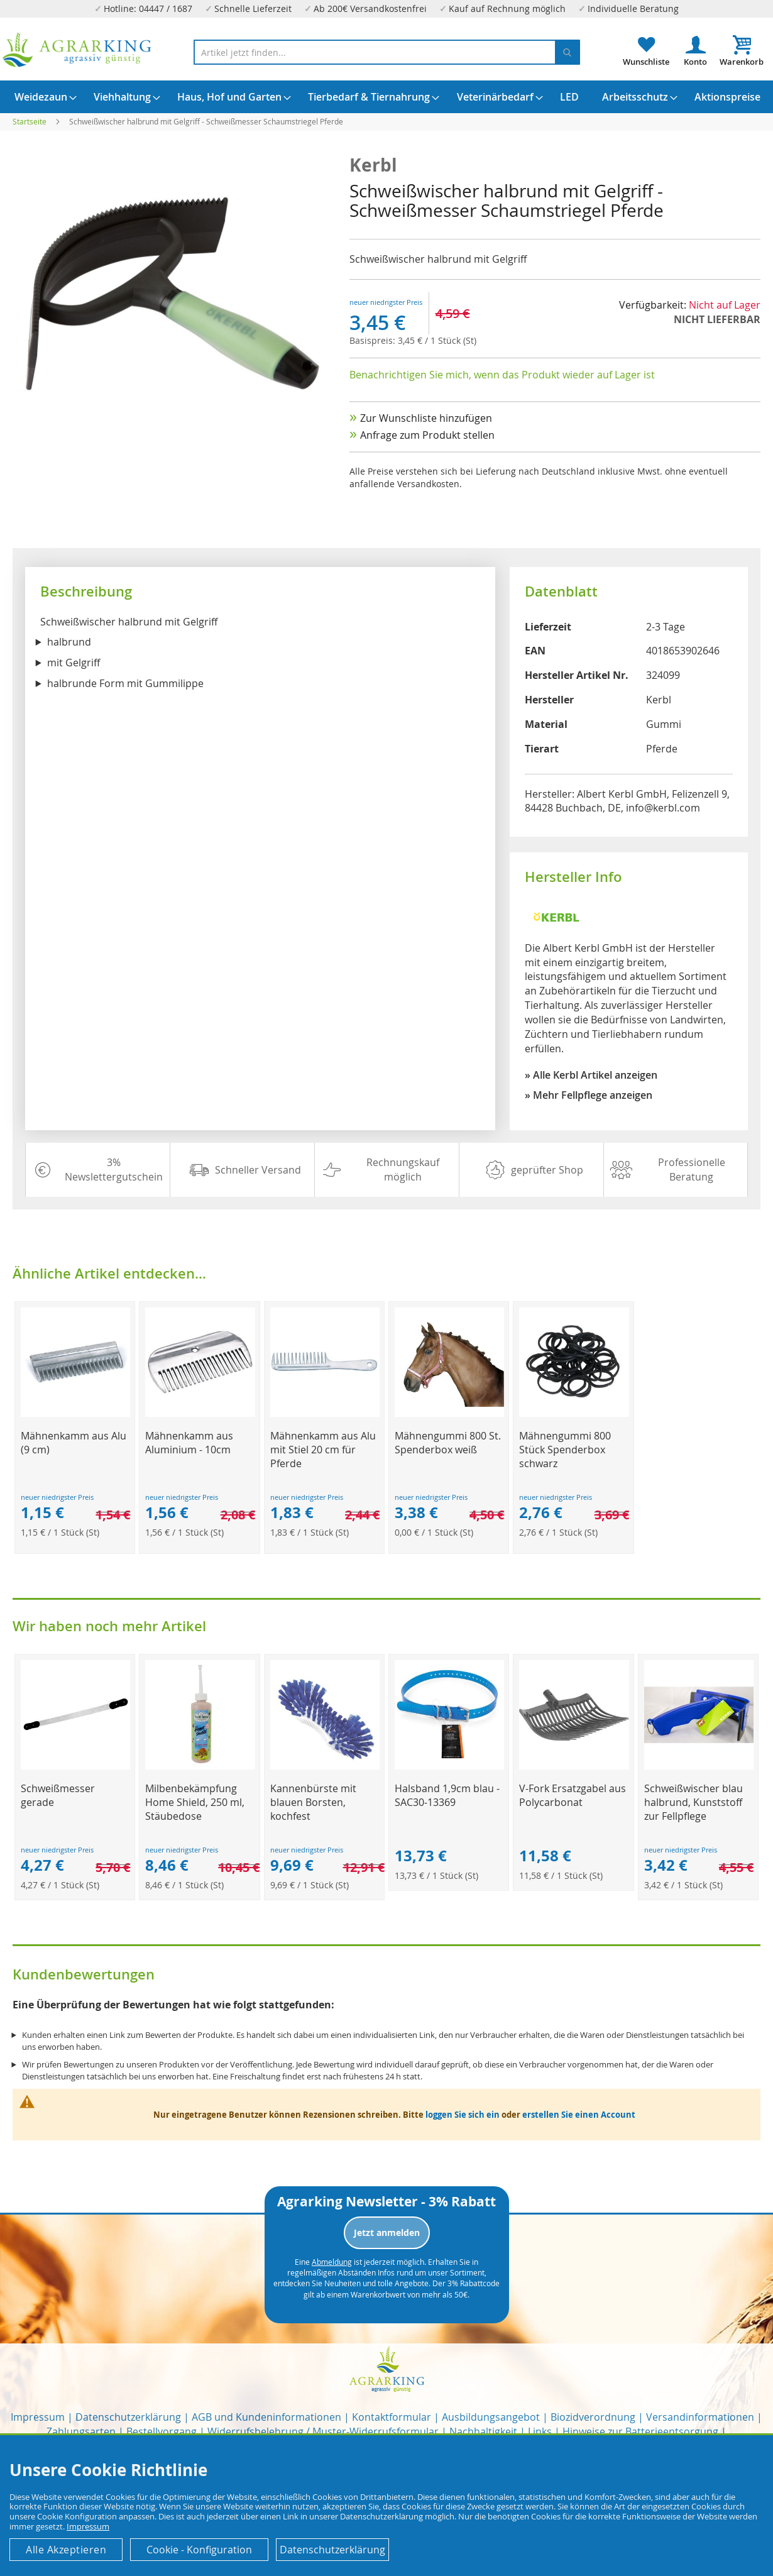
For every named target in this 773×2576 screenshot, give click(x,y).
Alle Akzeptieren (66, 2550)
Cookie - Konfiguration (199, 2550)
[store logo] (77, 49)
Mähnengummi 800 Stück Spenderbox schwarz (565, 1449)
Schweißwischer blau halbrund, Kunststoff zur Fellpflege (693, 1802)
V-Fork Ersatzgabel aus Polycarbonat (572, 1795)
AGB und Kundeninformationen (266, 2417)
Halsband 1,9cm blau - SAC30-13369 (447, 1795)
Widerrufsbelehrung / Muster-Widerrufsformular (323, 2431)
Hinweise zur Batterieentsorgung (640, 2431)
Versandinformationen (700, 2417)
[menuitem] (41, 96)
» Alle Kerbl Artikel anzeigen (591, 1075)
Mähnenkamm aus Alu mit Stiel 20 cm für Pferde (323, 1449)
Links (540, 2431)
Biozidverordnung (593, 2417)
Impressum (38, 2417)
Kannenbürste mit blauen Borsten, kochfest (313, 1802)
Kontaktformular (391, 2417)
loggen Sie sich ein (462, 2114)
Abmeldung (332, 2262)
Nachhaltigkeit (483, 2431)
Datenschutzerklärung (128, 2417)
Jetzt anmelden (387, 2232)
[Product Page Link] (75, 1413)
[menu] (386, 96)
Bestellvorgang (161, 2431)
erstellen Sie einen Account (578, 2114)
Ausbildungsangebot (491, 2417)
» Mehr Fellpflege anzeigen (588, 1095)
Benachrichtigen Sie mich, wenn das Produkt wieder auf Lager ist (502, 375)
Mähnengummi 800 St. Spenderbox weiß (448, 1442)
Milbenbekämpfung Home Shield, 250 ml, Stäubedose (194, 1802)
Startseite (30, 121)
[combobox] (387, 52)
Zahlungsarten (81, 2431)
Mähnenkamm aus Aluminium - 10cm (189, 1442)
